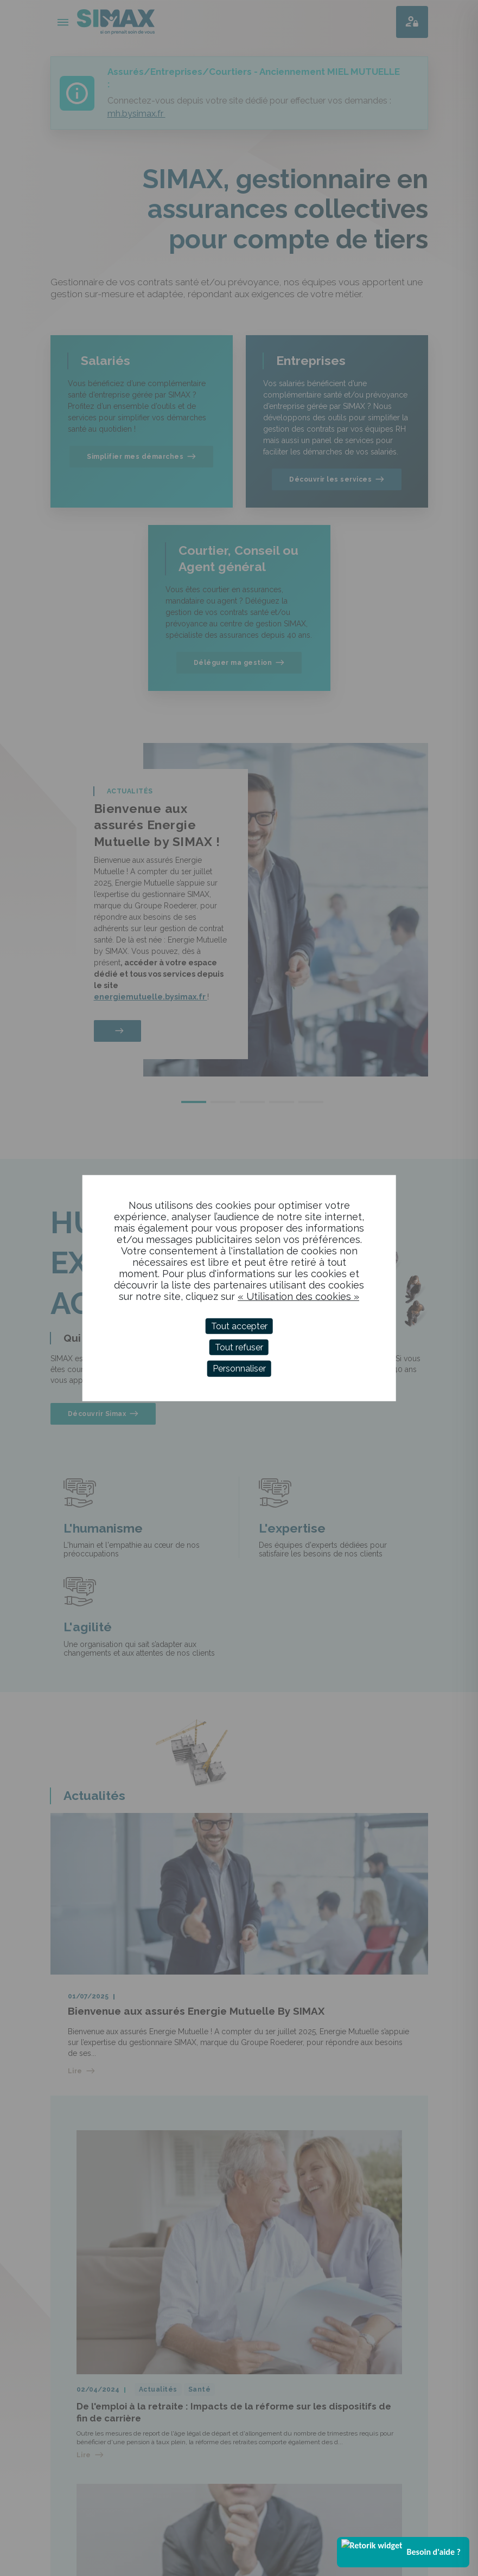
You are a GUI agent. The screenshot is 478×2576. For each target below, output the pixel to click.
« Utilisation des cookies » (298, 1296)
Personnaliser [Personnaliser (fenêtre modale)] (239, 1368)
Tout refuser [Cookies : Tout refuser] (239, 1347)
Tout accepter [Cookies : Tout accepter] (239, 1326)
